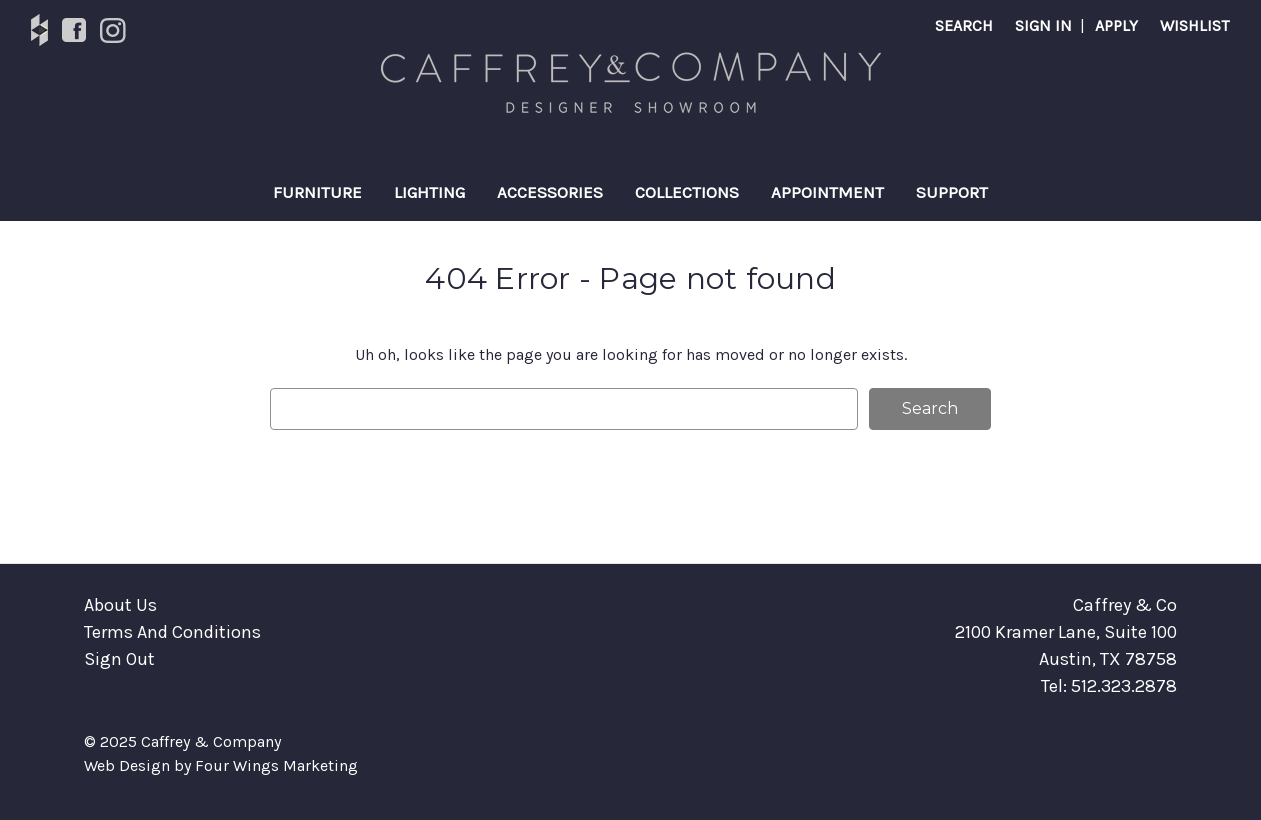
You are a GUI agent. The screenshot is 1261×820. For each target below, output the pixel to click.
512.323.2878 (1124, 686)
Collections (687, 192)
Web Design (127, 765)
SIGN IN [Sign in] (1043, 25)
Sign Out (119, 659)
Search (964, 25)
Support (952, 192)
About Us (120, 605)
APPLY (1116, 25)
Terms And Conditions (172, 632)
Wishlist (1194, 25)
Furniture (317, 192)
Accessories (550, 192)
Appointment (827, 192)
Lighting (429, 192)
